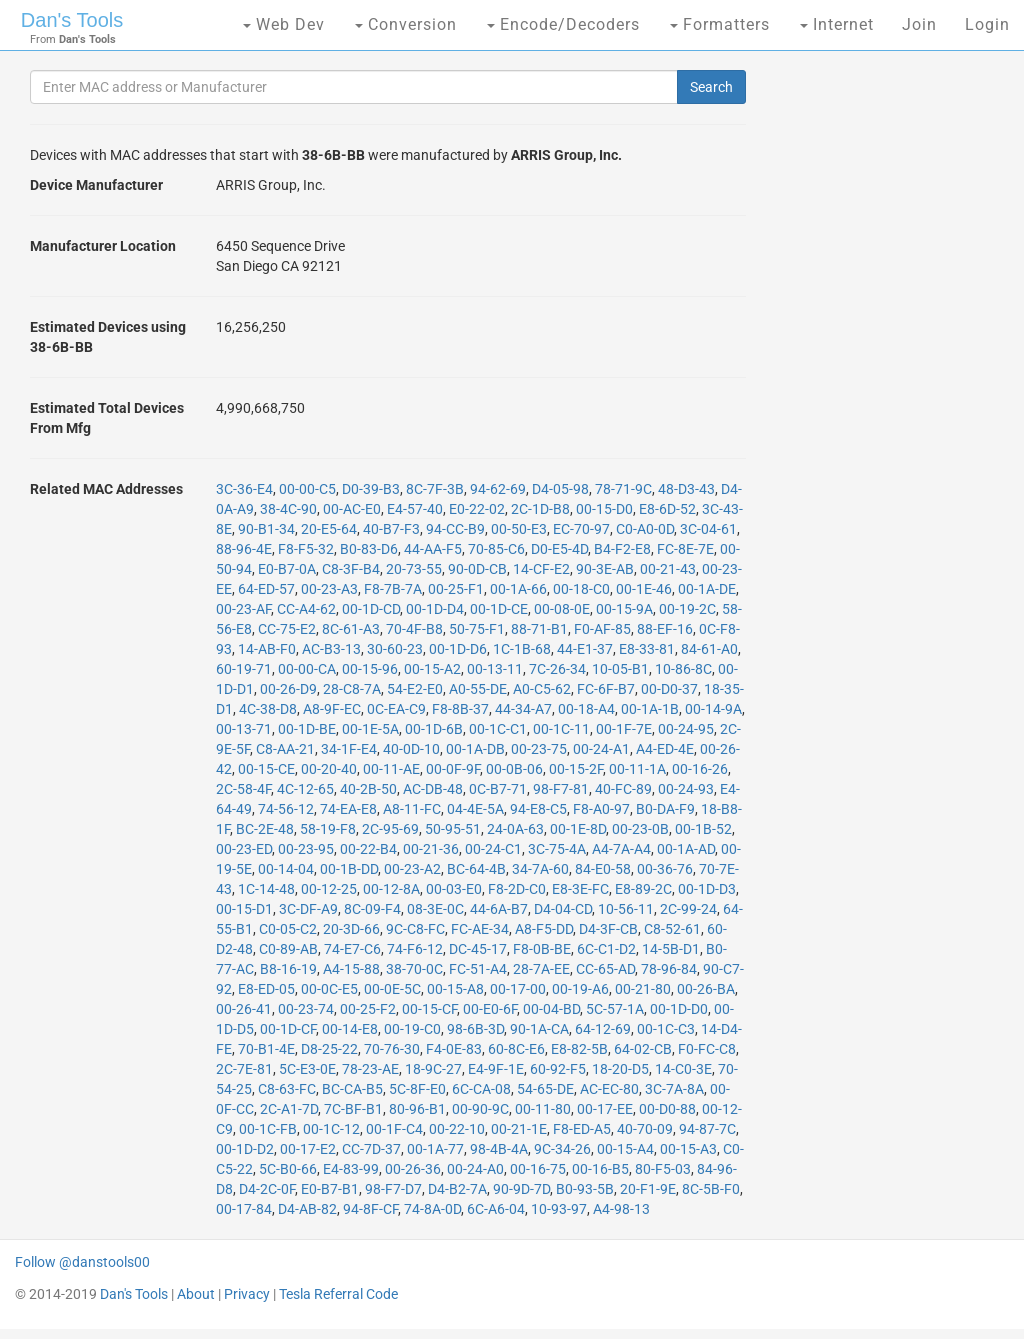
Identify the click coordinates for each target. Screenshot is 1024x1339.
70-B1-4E (266, 1049)
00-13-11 (495, 669)
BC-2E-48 (265, 829)
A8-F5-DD (544, 929)
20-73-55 (414, 569)
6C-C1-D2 (606, 949)
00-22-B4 (368, 849)
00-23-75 (539, 749)
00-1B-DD (349, 869)
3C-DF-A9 (308, 909)
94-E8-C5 (538, 809)
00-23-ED (244, 849)
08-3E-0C (435, 909)
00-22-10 (457, 1129)
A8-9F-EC (332, 709)
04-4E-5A (475, 809)
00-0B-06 (514, 769)
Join (919, 24)
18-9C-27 (433, 1069)
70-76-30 (392, 1049)
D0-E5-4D (559, 549)
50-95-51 (453, 829)
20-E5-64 (329, 529)
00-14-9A (713, 709)
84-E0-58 (603, 869)
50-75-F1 (477, 629)
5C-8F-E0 (417, 1089)
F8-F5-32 (306, 549)
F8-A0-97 (601, 809)
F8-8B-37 (460, 709)
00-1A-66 (518, 589)
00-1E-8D (578, 829)
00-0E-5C (392, 989)
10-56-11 (626, 909)
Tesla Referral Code (338, 1294)
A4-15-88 (351, 969)
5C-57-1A (615, 1009)
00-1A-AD (686, 849)
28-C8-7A (352, 689)
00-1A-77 (435, 1149)
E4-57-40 (415, 509)
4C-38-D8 (268, 709)
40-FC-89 (623, 789)
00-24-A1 (601, 749)
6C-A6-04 (496, 1209)
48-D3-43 (686, 489)
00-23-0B (640, 829)
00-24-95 (686, 729)
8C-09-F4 (372, 909)
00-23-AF (243, 609)
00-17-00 (518, 989)
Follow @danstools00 (82, 1262)
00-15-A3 (688, 1149)
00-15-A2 (432, 669)
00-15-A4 (625, 1149)
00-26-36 (413, 1169)
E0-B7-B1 (330, 1189)
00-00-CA (307, 669)
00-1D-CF (288, 1029)
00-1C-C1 (498, 729)
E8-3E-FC (580, 889)
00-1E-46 (644, 589)
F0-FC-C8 (707, 1049)
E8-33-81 (647, 649)
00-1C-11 (561, 729)
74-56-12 (286, 809)
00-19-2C (687, 609)
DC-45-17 (478, 949)
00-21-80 (643, 989)
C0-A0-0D (645, 529)
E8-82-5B (579, 1049)
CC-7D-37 (371, 1149)
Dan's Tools (72, 20)
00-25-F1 (456, 589)
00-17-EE (605, 1109)
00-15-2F (576, 769)
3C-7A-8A (674, 1089)
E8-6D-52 (667, 509)
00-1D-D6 (458, 649)
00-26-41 (244, 1009)
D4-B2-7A (457, 1189)
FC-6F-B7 (606, 689)
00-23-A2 (412, 869)
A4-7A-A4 (621, 849)
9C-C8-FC (415, 929)
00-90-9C (480, 1109)
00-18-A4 (586, 709)
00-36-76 (665, 869)
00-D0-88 (667, 1109)
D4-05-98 (560, 489)
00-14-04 (286, 869)
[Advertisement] (885, 380)
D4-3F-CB (608, 929)
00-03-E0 (454, 889)
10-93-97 (559, 1209)
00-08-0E (562, 609)
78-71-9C (623, 489)
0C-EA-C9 (396, 709)
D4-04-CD (563, 909)
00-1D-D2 (245, 1149)
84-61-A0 (709, 649)
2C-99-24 (688, 909)
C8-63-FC (287, 1089)
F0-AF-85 (602, 629)
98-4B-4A (499, 1149)
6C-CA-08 (481, 1089)
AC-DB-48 (433, 789)
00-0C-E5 (329, 989)
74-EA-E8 (348, 809)
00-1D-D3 (707, 889)
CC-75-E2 (287, 629)
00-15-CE (266, 769)
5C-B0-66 (288, 1169)
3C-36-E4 (244, 489)
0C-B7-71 (498, 789)
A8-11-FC (412, 809)
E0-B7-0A (287, 569)
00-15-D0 (604, 509)
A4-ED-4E (665, 749)
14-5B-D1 (671, 949)
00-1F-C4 (394, 1129)
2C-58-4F (243, 789)
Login (987, 24)
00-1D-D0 (679, 1009)
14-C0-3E (683, 1069)
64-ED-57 (266, 589)
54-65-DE (545, 1089)
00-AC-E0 (352, 509)
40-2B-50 (368, 789)
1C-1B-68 (522, 649)
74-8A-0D (432, 1209)
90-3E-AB (605, 569)
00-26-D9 (288, 689)
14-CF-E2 (541, 569)
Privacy (247, 1294)
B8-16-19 (288, 969)
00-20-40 (329, 769)
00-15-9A (624, 609)
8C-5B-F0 (711, 1189)
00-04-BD (551, 1009)
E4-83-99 (351, 1169)
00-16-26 (700, 769)
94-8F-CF (370, 1209)
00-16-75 (538, 1169)
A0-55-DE (478, 689)
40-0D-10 (411, 749)
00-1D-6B (434, 729)
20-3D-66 (351, 929)
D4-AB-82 (307, 1209)
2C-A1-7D (289, 1109)
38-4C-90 (288, 509)
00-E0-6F (490, 1009)
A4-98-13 (621, 1209)
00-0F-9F (453, 769)
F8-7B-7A (393, 589)
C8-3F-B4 (351, 569)
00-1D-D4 (435, 609)
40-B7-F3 (391, 529)
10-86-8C (683, 669)
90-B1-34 (266, 529)
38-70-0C (414, 969)
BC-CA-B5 (352, 1089)
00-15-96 (370, 669)
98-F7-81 (561, 789)
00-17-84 (244, 1209)
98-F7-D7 (393, 1189)
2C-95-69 (390, 829)
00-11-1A (637, 769)
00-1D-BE (307, 729)
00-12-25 (329, 889)
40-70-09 (645, 1129)
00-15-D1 (244, 909)
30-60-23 (395, 649)
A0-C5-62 (542, 689)
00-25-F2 (368, 1009)
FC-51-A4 (478, 969)
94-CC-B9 (455, 529)
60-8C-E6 (516, 1049)
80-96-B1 (417, 1109)
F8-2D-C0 (517, 889)
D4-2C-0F (267, 1189)
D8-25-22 (329, 1049)
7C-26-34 (557, 669)
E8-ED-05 (266, 989)
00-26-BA (706, 989)
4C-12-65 (305, 789)
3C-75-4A (557, 849)
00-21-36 (431, 849)
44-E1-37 (585, 649)
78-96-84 (669, 969)
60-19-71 (244, 669)
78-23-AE (370, 1069)
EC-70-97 (581, 529)
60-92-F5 (558, 1069)
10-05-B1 (620, 669)
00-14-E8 (350, 1029)
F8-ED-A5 (582, 1129)
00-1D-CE (499, 609)
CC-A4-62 (306, 609)
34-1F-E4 (349, 749)
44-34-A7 (523, 709)
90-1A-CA (539, 1029)
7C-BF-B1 (353, 1109)
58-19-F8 (328, 829)
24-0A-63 (515, 829)
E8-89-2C (643, 889)
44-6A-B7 (499, 909)
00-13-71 (244, 729)
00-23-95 (306, 849)
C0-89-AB (288, 949)
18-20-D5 (620, 1069)
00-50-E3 (519, 529)
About (196, 1294)
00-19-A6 (580, 989)
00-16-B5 (600, 1169)
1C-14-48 (266, 889)
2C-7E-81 (244, 1069)
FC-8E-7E (685, 549)
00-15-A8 (455, 989)
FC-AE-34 (480, 929)
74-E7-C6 (352, 949)
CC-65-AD (605, 969)
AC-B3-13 (331, 649)
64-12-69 (603, 1029)
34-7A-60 (540, 869)
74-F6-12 (415, 949)
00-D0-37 (669, 689)
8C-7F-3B (435, 489)
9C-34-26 (562, 1149)
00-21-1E (519, 1129)
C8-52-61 (672, 929)
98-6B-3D (475, 1029)
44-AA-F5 (433, 549)
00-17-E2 (308, 1149)
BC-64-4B (476, 869)
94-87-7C (707, 1129)
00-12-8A (391, 889)
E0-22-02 (477, 509)
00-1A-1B (650, 709)
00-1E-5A (370, 729)
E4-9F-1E (496, 1069)
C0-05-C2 (288, 929)
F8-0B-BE (542, 949)
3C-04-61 (708, 529)
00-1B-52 (703, 829)
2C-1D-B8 (540, 509)
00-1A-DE (707, 589)
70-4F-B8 (414, 629)
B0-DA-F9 (665, 809)
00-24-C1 (493, 849)
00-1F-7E (624, 729)
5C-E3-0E (307, 1069)
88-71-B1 (539, 629)
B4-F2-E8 (622, 549)
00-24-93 (686, 789)
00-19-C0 (412, 1029)
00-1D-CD (371, 609)
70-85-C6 (496, 549)
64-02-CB (643, 1049)
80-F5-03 (663, 1169)
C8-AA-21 (285, 749)
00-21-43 (668, 569)
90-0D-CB (477, 569)
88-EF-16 (665, 629)
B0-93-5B (585, 1189)
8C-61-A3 (351, 629)
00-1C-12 (331, 1129)
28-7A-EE (541, 969)
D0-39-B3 (371, 489)
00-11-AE (391, 769)
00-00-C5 (307, 489)
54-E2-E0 (415, 689)
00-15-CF (429, 1009)
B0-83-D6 (369, 549)
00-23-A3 (329, 589)
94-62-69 (498, 489)
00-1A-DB (475, 749)
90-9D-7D (521, 1189)
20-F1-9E (648, 1189)
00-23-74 (306, 1009)
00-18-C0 (581, 589)
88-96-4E (244, 549)
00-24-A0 (475, 1169)
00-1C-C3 (666, 1029)
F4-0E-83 (454, 1049)
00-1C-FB (268, 1129)
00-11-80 (543, 1109)
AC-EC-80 (609, 1089)
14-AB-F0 (267, 649)
